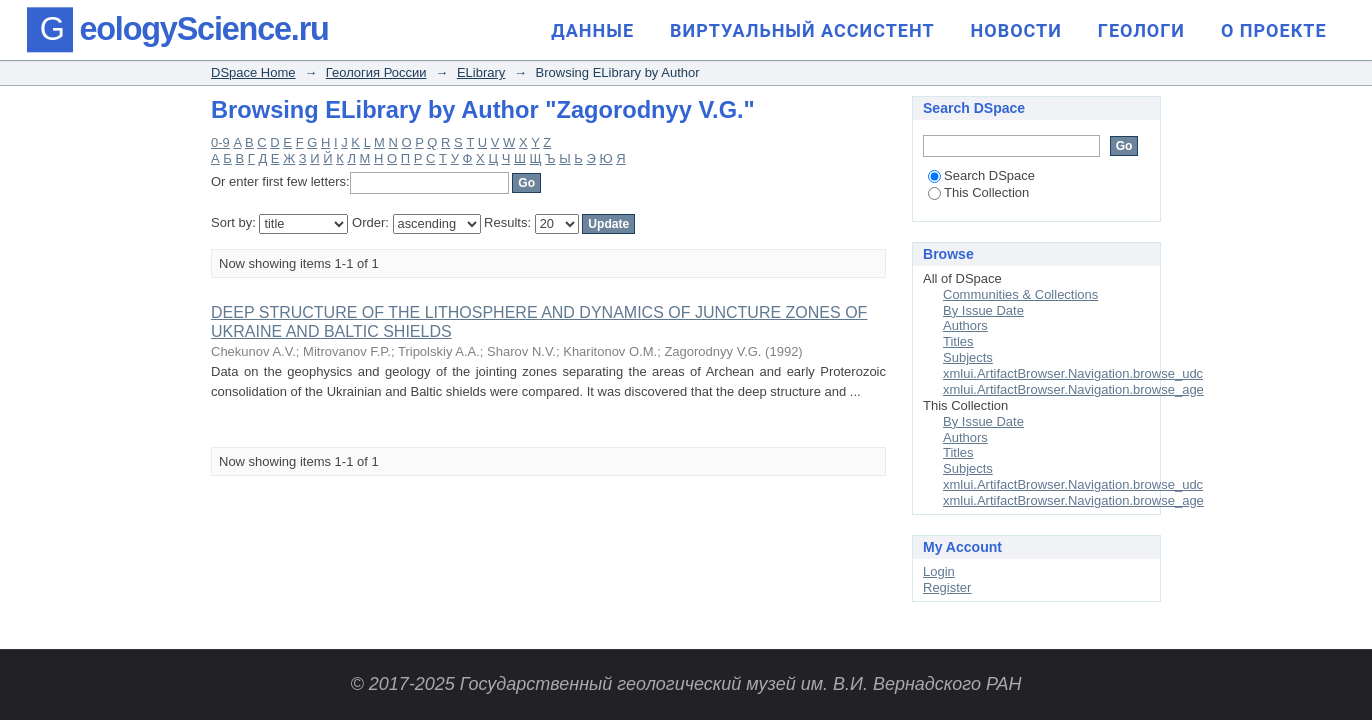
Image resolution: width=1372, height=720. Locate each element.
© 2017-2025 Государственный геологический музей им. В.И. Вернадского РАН (685, 684)
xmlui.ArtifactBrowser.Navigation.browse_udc (1073, 373)
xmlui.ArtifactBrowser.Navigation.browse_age (1073, 389)
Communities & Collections (1020, 294)
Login (939, 571)
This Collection (978, 192)
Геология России (376, 72)
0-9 (220, 142)
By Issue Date (983, 310)
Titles (958, 341)
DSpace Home (253, 72)
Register (947, 587)
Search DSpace (981, 175)
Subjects (968, 357)
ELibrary (481, 72)
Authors (965, 325)
